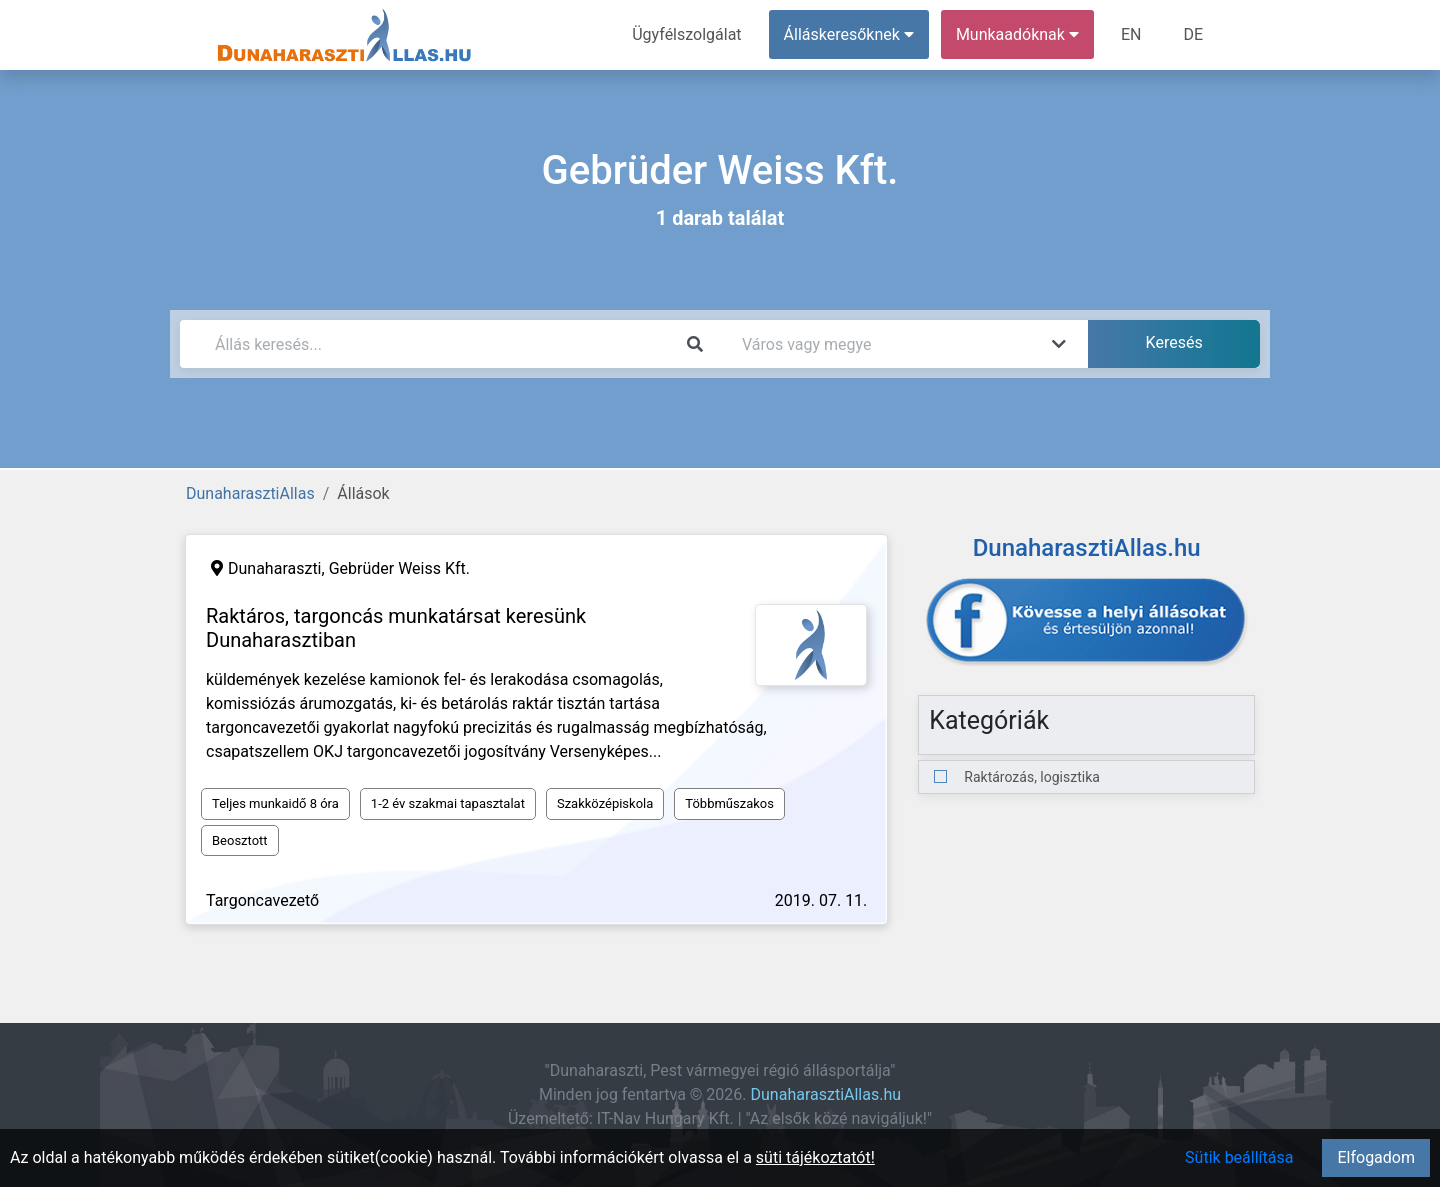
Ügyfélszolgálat (686, 34)
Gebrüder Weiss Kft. (399, 568)
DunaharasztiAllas (250, 493)
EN (1131, 34)
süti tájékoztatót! (815, 1157)
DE (1193, 34)
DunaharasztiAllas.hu (826, 1094)
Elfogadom (1376, 1157)
